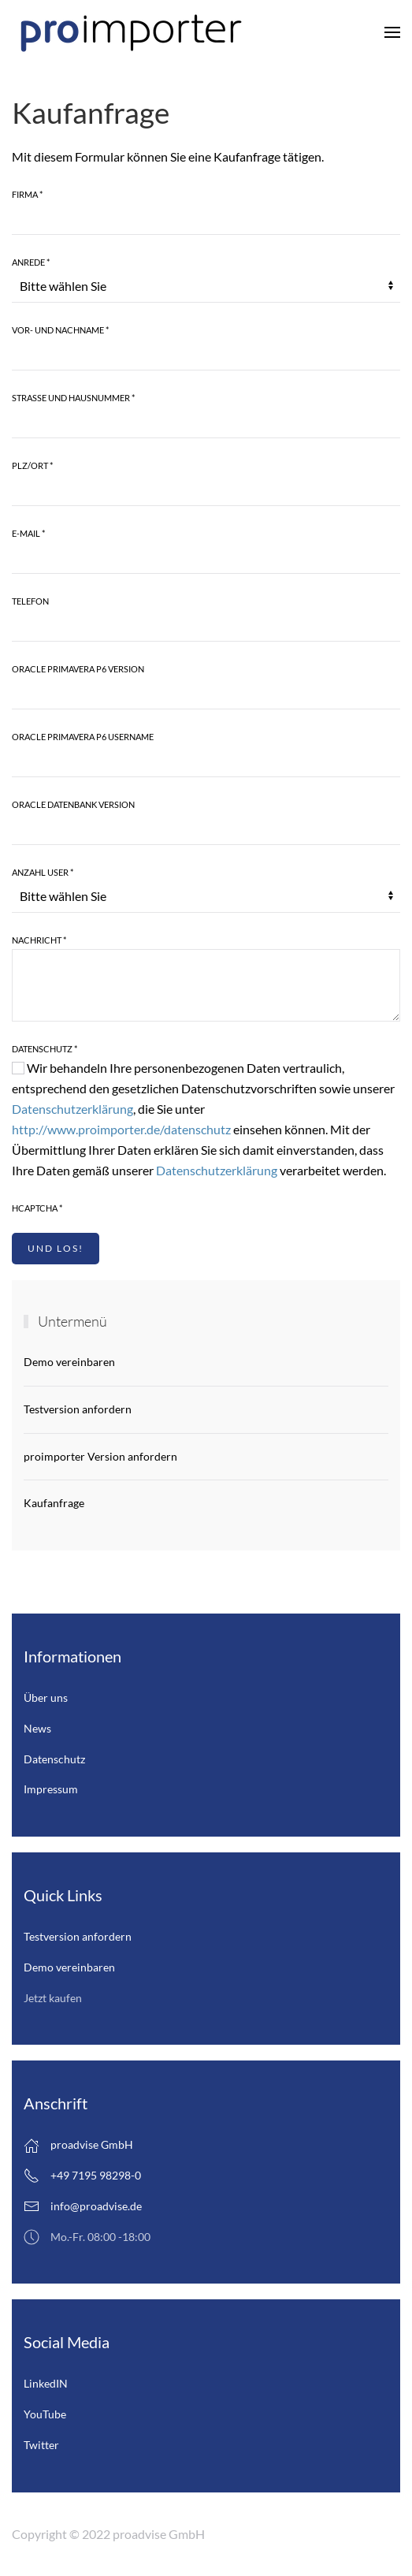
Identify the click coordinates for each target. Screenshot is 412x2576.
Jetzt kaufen (53, 1998)
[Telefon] (206, 626)
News (37, 1728)
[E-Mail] (206, 558)
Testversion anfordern (78, 1409)
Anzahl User (42, 872)
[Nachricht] (206, 985)
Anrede (31, 262)
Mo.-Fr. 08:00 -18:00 (87, 2237)
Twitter (41, 2444)
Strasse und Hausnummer (73, 398)
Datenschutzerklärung (72, 1108)
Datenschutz (44, 1049)
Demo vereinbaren (69, 1361)
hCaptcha (37, 1208)
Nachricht (39, 940)
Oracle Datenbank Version (73, 804)
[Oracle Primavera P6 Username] (206, 761)
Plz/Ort (32, 465)
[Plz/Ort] (206, 490)
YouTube (45, 2414)
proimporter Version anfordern (100, 1456)
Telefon (30, 601)
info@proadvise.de (96, 2206)
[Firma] (206, 219)
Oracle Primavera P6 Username (83, 736)
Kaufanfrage (54, 1502)
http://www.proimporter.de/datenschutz (121, 1129)
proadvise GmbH (78, 2145)
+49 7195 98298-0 (82, 2175)
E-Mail (28, 533)
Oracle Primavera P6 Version (78, 669)
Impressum (51, 1789)
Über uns (46, 1697)
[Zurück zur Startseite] (130, 32)
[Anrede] (206, 287)
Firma (27, 194)
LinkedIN (46, 2383)
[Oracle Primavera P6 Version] (206, 693)
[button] (392, 32)
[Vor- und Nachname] (206, 354)
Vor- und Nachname (60, 330)
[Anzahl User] (206, 897)
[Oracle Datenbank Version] (206, 829)
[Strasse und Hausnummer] (206, 422)
